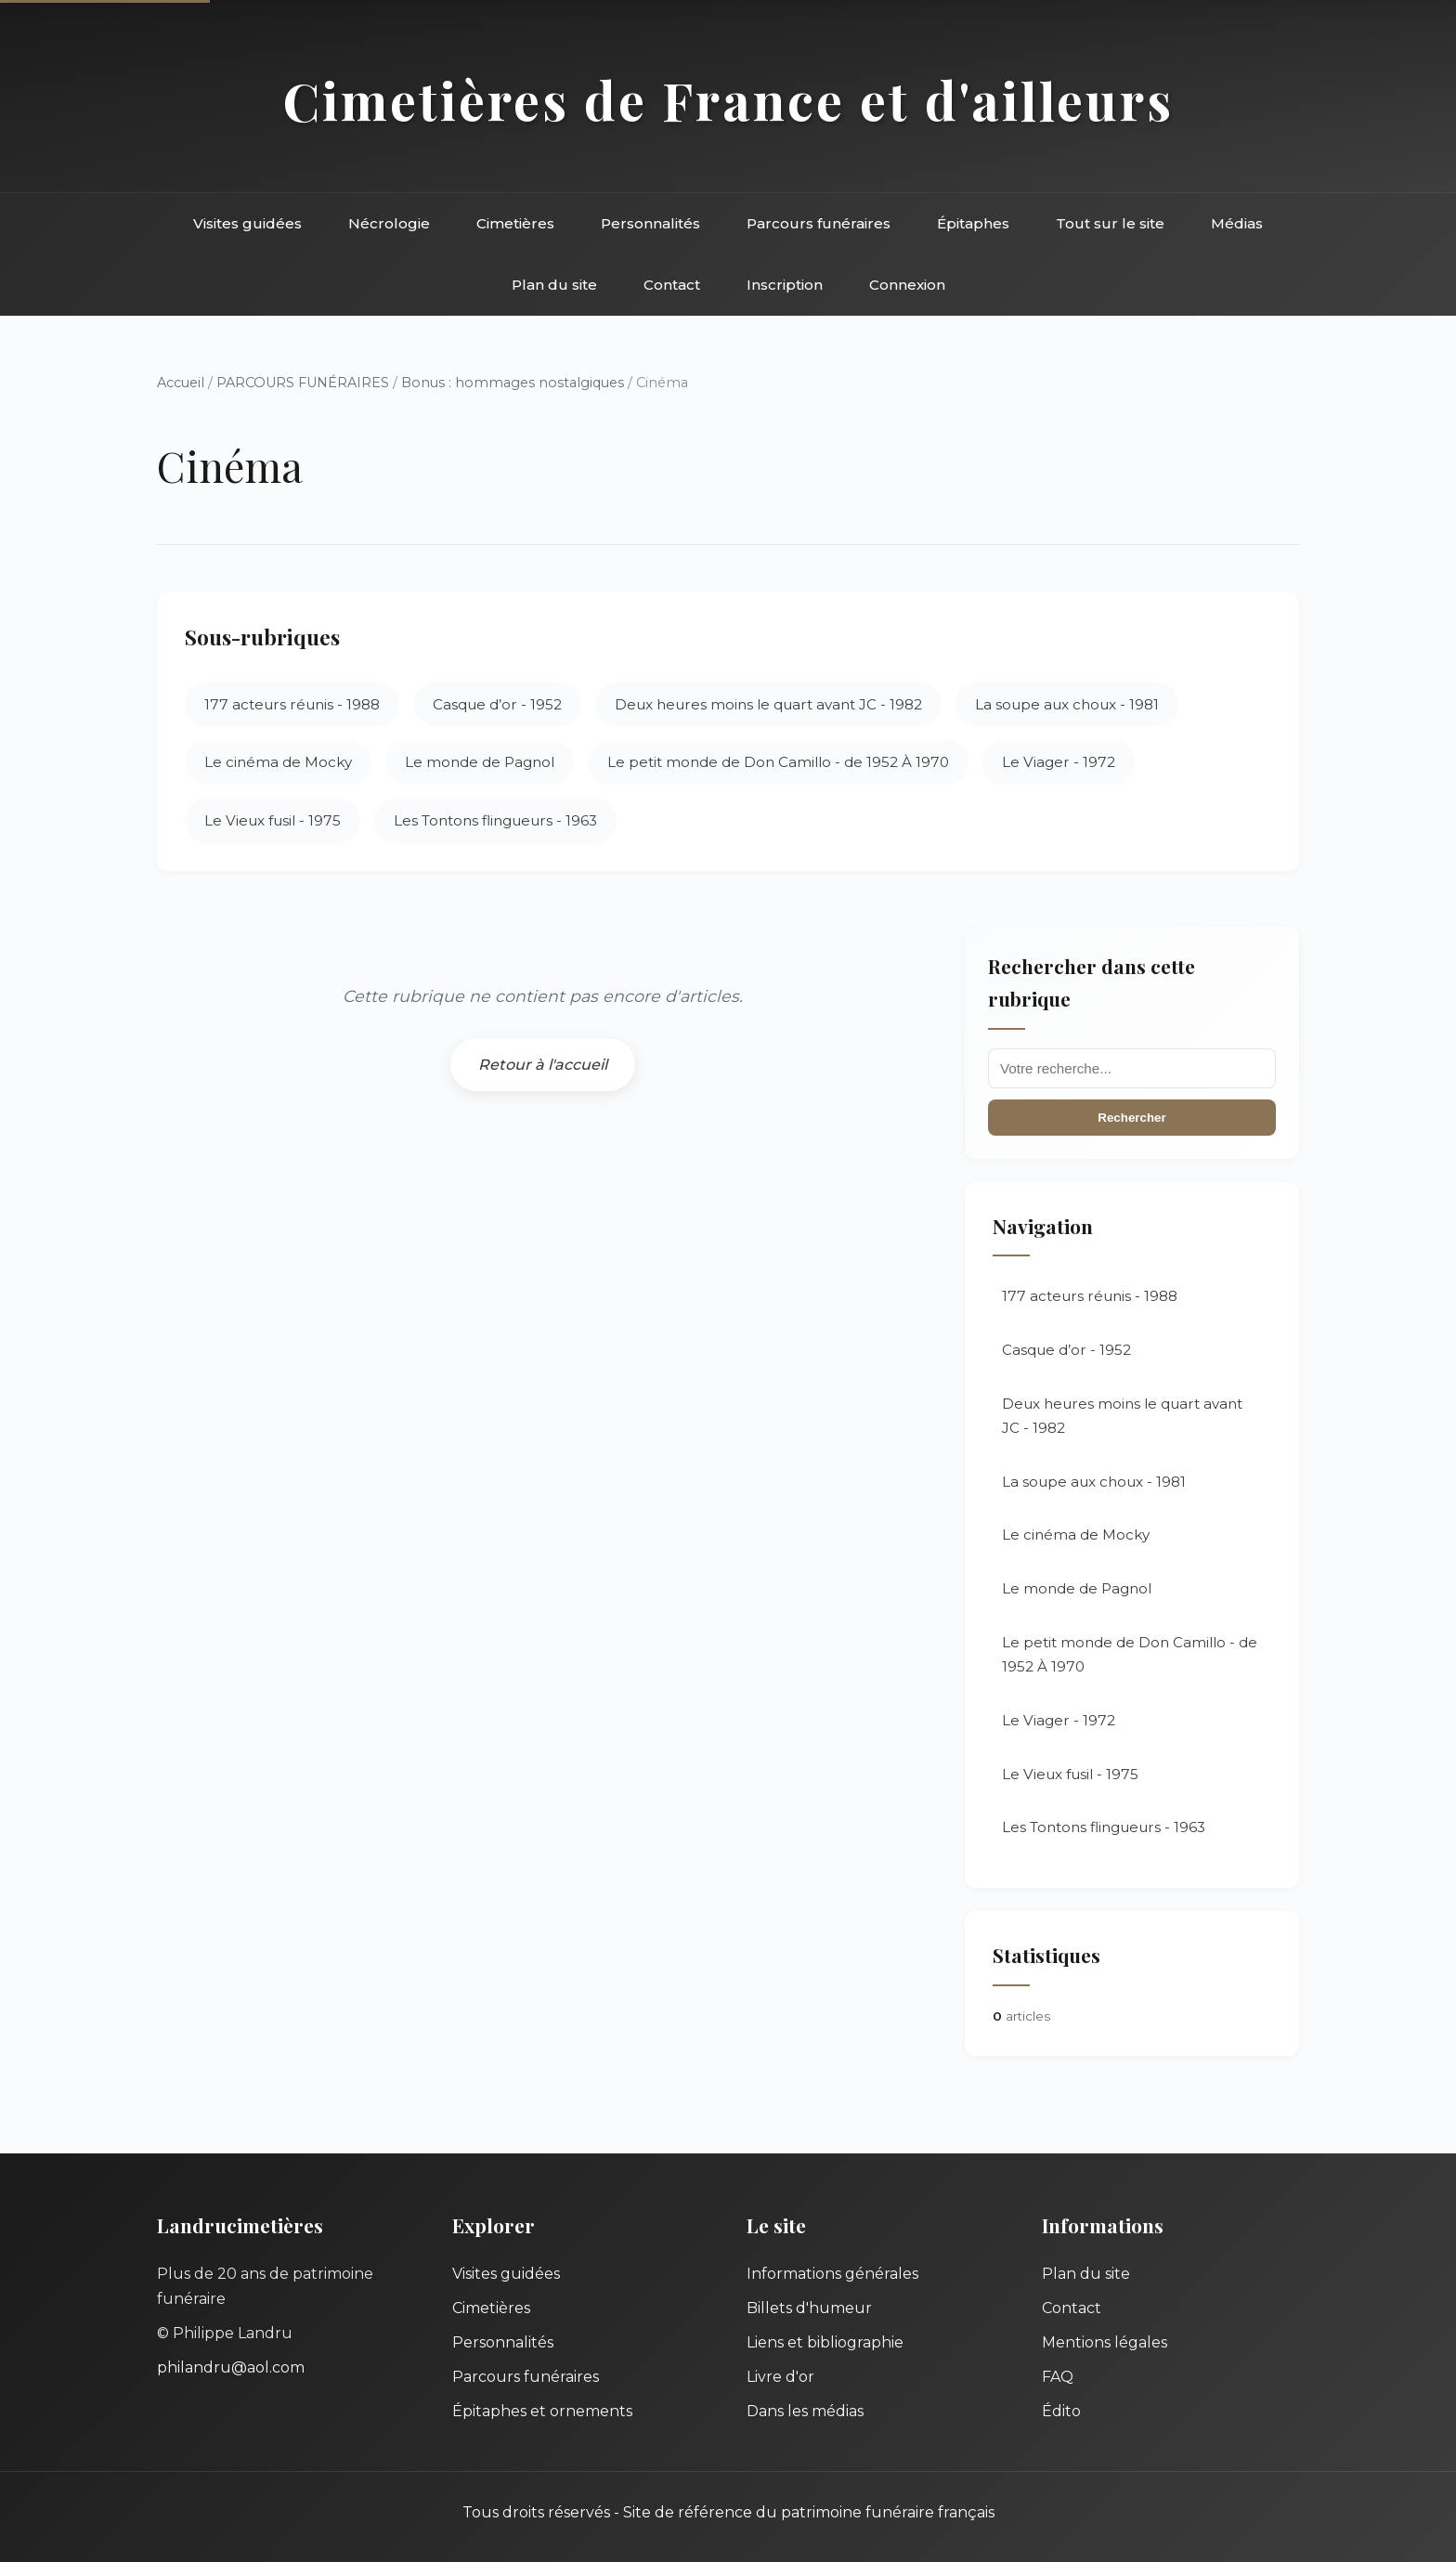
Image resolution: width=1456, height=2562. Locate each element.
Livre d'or (780, 2377)
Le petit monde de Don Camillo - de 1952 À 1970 (778, 762)
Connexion (907, 284)
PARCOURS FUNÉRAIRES (304, 382)
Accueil (180, 382)
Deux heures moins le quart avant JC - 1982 (768, 704)
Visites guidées (247, 223)
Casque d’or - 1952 (497, 704)
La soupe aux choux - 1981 (1067, 704)
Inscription (785, 284)
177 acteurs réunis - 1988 (292, 704)
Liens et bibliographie (825, 2342)
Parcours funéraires (818, 223)
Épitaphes (973, 223)
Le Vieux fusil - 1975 (272, 820)
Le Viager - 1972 (1058, 762)
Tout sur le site (1110, 223)
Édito (1061, 2411)
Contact (672, 284)
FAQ (1057, 2377)
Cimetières (515, 223)
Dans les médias (805, 2411)
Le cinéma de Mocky (278, 762)
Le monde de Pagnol (479, 762)
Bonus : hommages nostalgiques (512, 382)
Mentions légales (1104, 2342)
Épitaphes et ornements (542, 2411)
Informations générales (832, 2273)
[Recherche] (1132, 1068)
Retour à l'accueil (542, 1064)
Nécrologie (389, 223)
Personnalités (650, 223)
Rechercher (1131, 1118)
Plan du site (554, 284)
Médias (1237, 223)
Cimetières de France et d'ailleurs (728, 100)
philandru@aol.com (231, 2367)
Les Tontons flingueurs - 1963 (495, 820)
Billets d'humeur (809, 2308)
